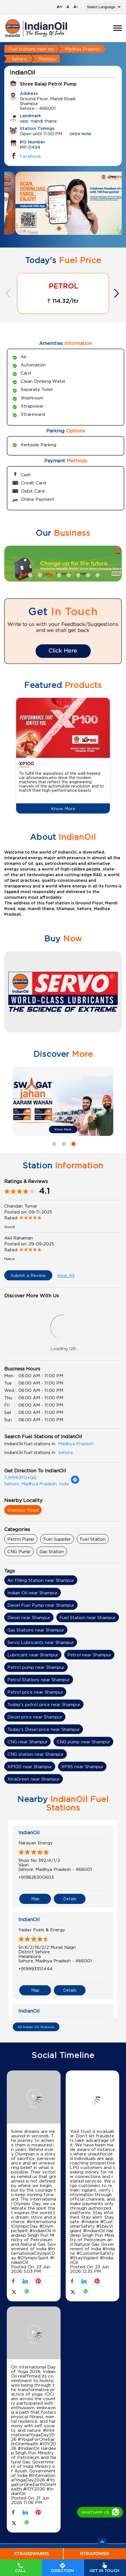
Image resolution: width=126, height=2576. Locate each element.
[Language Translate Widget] (103, 7)
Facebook (30, 156)
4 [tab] (58, 574)
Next (117, 293)
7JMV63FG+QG (20, 1477)
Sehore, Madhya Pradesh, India (36, 1483)
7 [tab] (87, 574)
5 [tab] (68, 574)
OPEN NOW (80, 134)
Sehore (19, 58)
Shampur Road (23, 1510)
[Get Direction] (75, 1482)
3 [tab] (48, 574)
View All (65, 1275)
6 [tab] (77, 574)
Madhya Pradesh (82, 49)
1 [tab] (58, 227)
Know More (63, 808)
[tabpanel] (63, 203)
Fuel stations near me (31, 49)
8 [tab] (96, 574)
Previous (8, 293)
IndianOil (29, 1832)
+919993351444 (35, 1968)
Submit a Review (28, 1275)
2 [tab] (68, 227)
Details (69, 1898)
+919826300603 (36, 1877)
